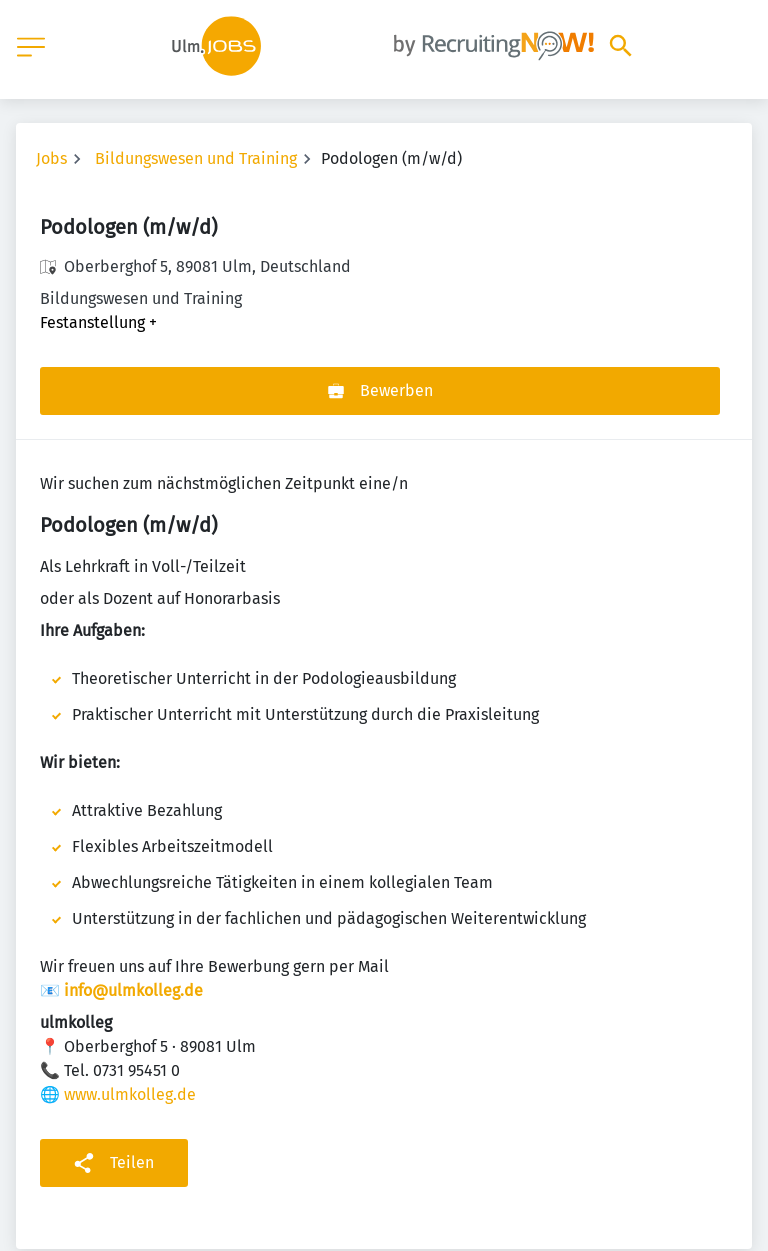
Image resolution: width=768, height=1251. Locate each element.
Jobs (51, 158)
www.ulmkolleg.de (130, 1094)
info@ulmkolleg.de (133, 990)
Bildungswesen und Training (196, 158)
